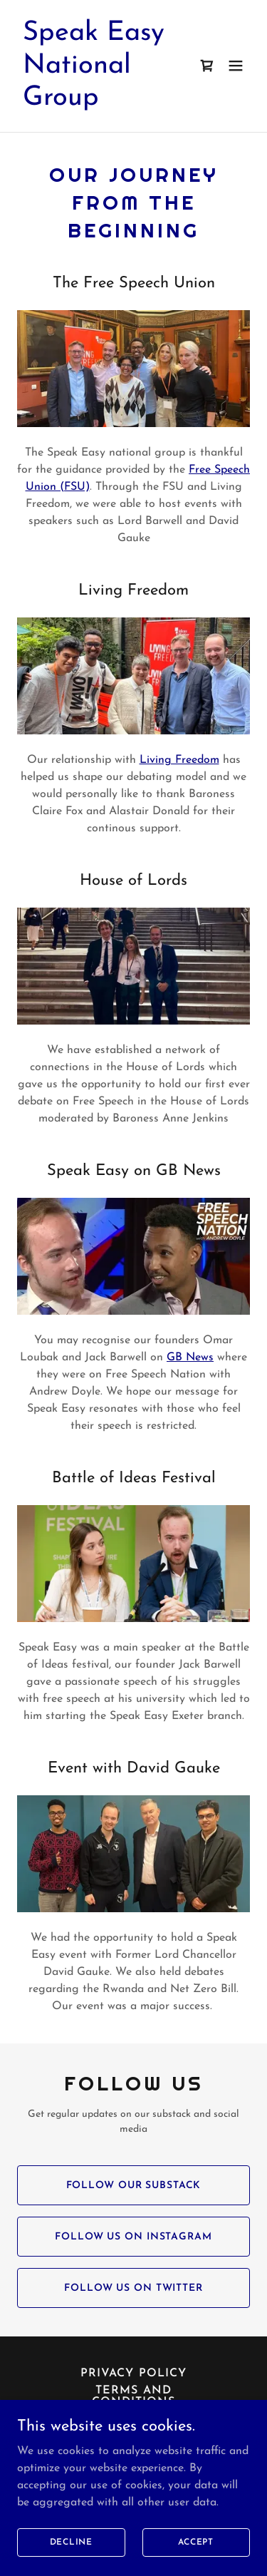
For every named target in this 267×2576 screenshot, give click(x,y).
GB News (190, 1357)
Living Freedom (179, 760)
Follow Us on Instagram (133, 2237)
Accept (196, 2551)
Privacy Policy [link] (133, 2373)
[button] (235, 65)
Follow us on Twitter (133, 2288)
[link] (98, 102)
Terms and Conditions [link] (133, 2396)
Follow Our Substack (133, 2185)
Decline (71, 2551)
